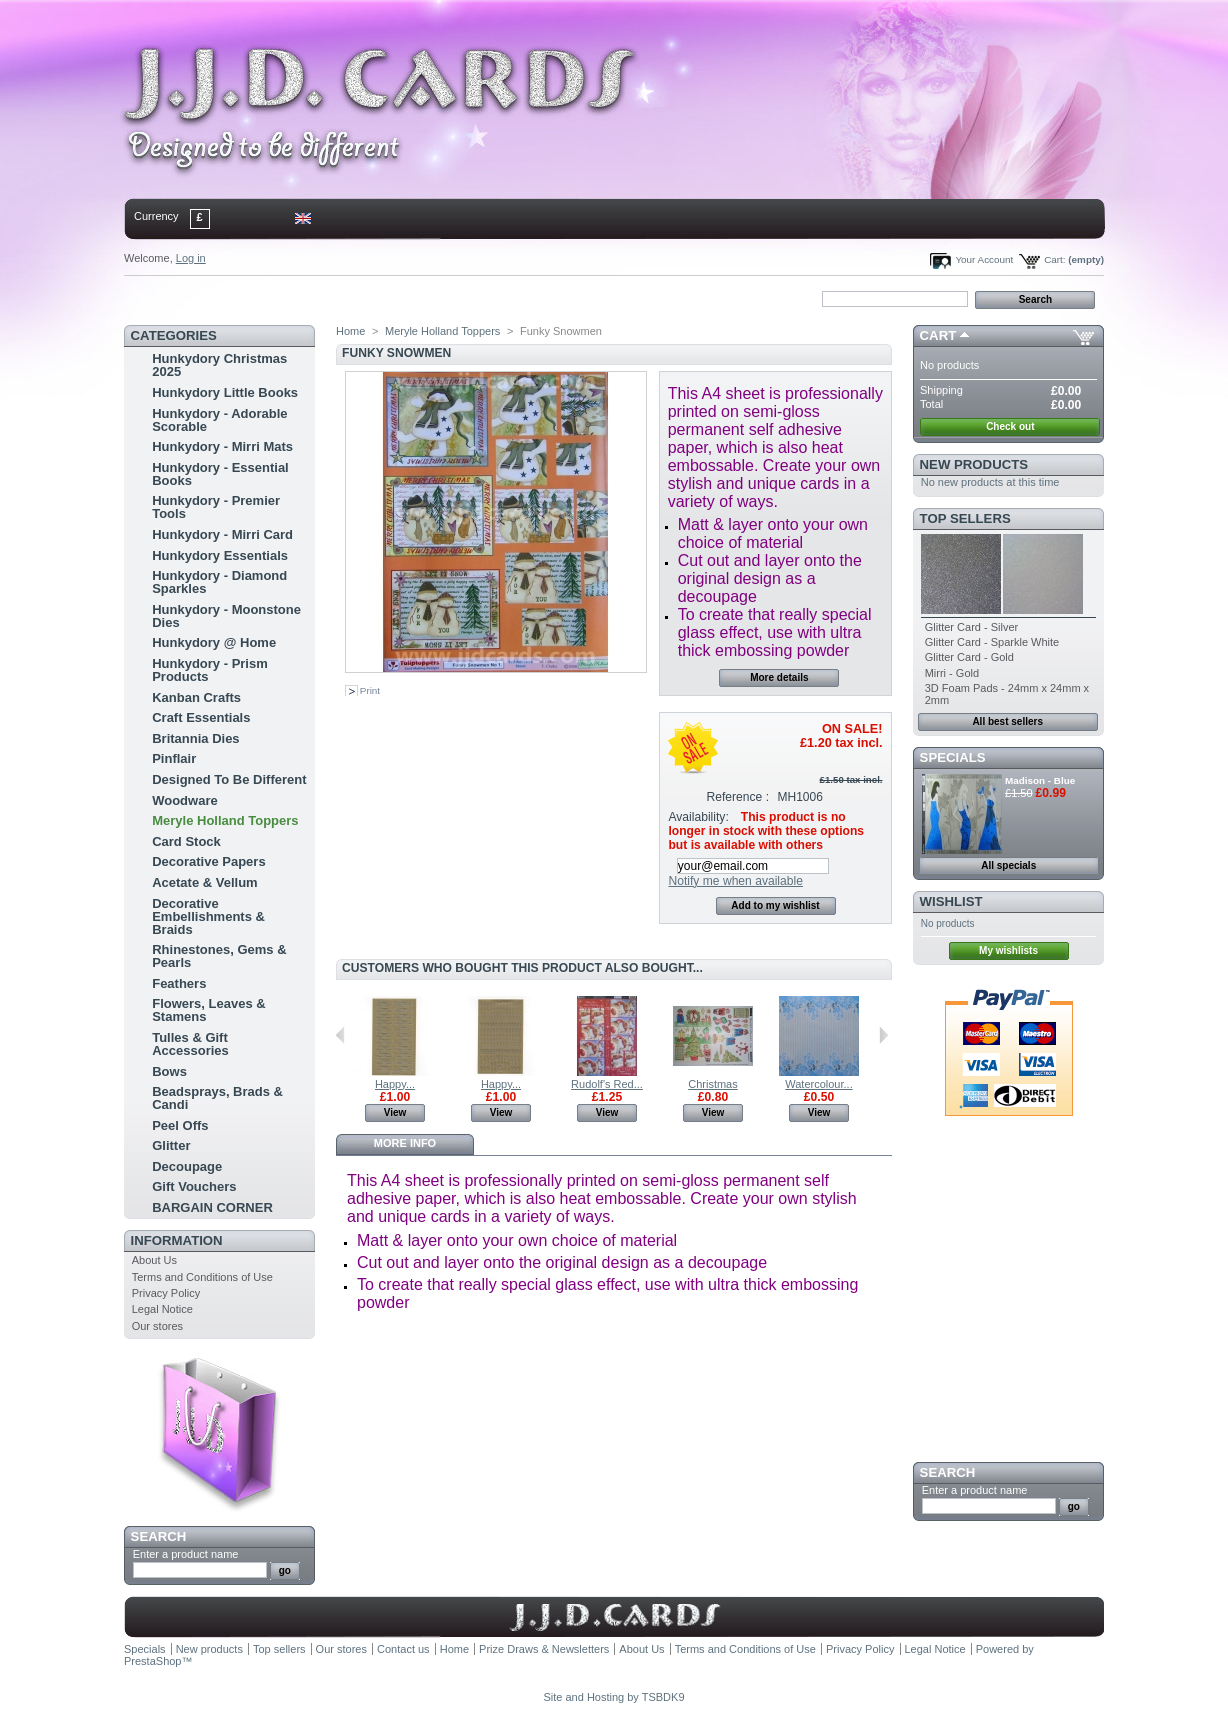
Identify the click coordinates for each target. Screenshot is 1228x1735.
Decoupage (187, 1166)
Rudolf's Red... (607, 1084)
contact (223, 298)
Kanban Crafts (196, 697)
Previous (340, 1035)
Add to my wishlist (775, 905)
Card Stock (186, 841)
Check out (1010, 426)
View (395, 1112)
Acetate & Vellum (205, 882)
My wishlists (1008, 950)
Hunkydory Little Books (225, 392)
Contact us (403, 1649)
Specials (953, 757)
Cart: (1054, 259)
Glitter (171, 1145)
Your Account (984, 259)
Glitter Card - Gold (969, 657)
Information (177, 1240)
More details (779, 677)
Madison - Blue (1040, 780)
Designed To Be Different (229, 779)
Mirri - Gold (952, 673)
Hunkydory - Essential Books (220, 474)
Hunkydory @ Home (214, 642)
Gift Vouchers (194, 1186)
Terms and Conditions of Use (202, 1277)
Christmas (713, 1084)
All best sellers (1007, 721)
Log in (191, 258)
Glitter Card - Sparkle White (992, 642)
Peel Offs (180, 1125)
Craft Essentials (201, 717)
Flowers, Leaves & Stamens (208, 1010)
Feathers (179, 983)
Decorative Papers (208, 861)
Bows (169, 1071)
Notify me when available (735, 881)
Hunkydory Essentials (220, 555)
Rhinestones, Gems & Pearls (219, 956)
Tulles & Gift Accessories (190, 1044)
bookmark (355, 298)
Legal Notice (162, 1309)
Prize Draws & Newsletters (544, 1649)
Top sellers (965, 518)
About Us (154, 1260)
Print (370, 690)
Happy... (395, 1084)
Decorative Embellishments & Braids (208, 916)
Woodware (185, 800)
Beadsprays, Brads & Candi (217, 1098)
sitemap (289, 298)
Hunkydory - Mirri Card (222, 534)
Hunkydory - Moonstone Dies (226, 616)
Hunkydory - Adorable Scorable (219, 420)
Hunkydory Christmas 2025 (219, 365)
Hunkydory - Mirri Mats (222, 446)
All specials (1008, 865)
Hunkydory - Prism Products (210, 670)
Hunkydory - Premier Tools (216, 507)
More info (405, 1143)
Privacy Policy (166, 1293)
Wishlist (951, 901)
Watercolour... (818, 1084)
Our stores (157, 1326)
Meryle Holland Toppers (225, 820)
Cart (938, 335)
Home (156, 298)
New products (974, 464)
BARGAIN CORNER (212, 1207)
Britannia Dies (195, 738)
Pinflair (174, 758)
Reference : (738, 797)
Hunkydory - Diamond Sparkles (219, 582)
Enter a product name (186, 1554)
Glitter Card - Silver (972, 627)
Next (883, 1035)
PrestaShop (152, 1661)
